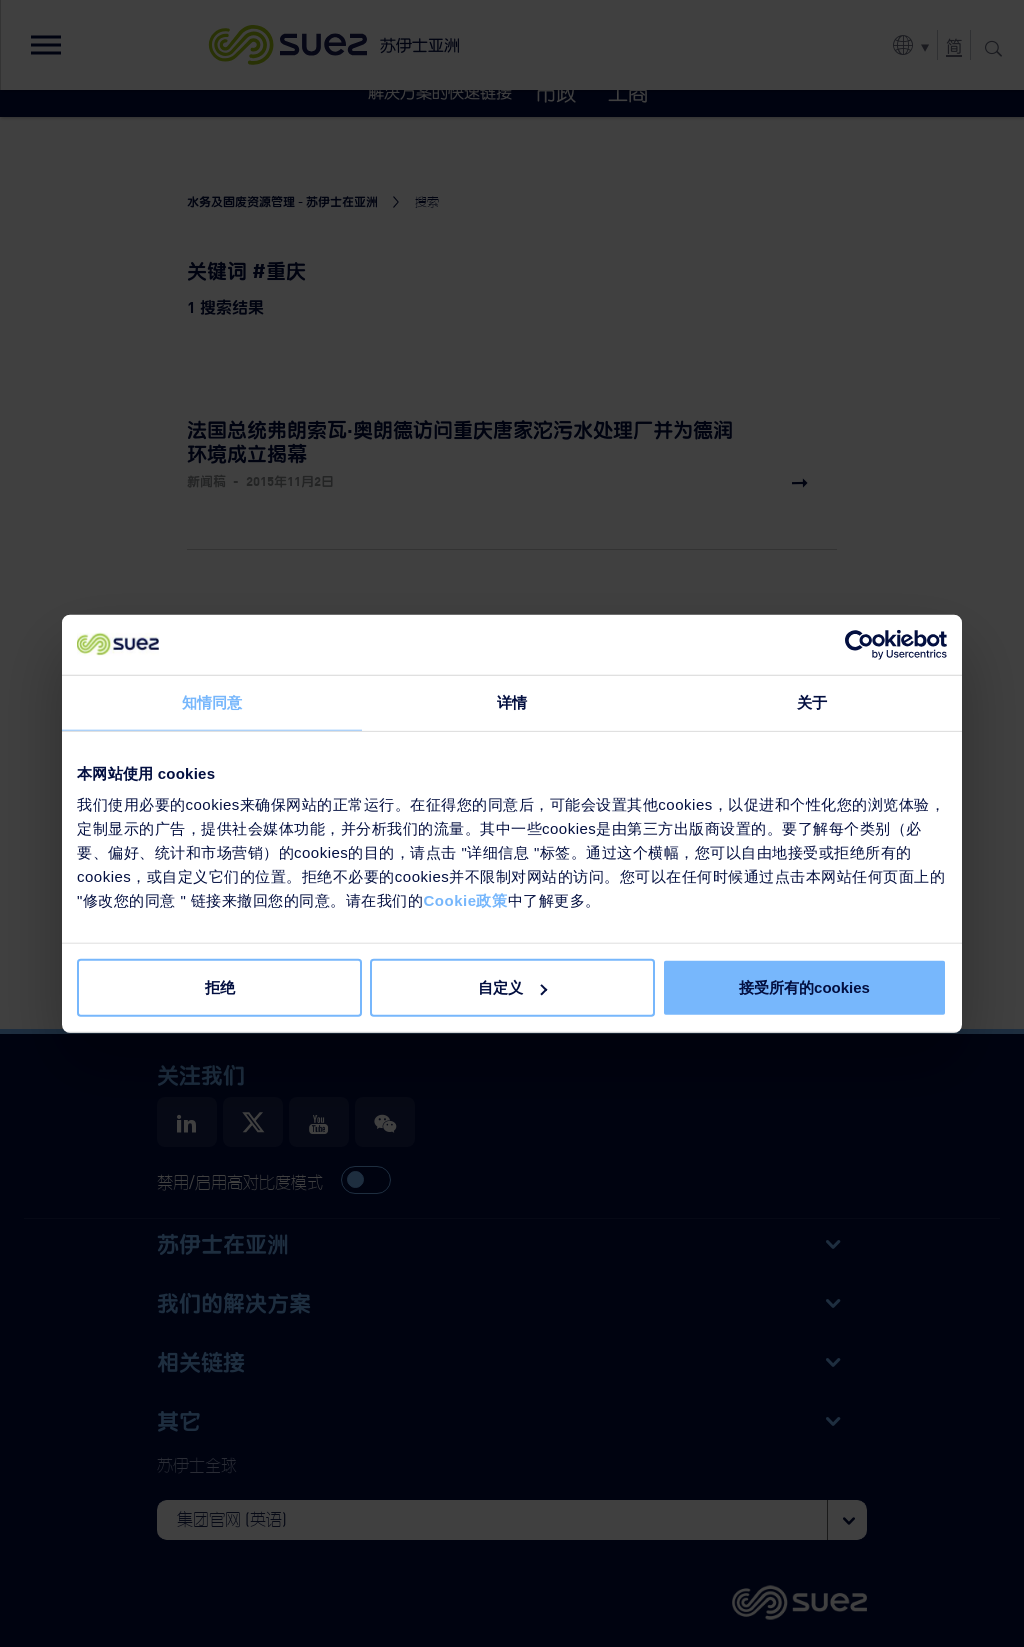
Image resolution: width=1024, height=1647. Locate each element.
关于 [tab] (812, 701)
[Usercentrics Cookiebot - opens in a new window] (859, 644)
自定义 (512, 987)
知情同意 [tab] (212, 701)
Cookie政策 (465, 900)
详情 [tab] (512, 701)
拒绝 (220, 987)
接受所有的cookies (804, 987)
